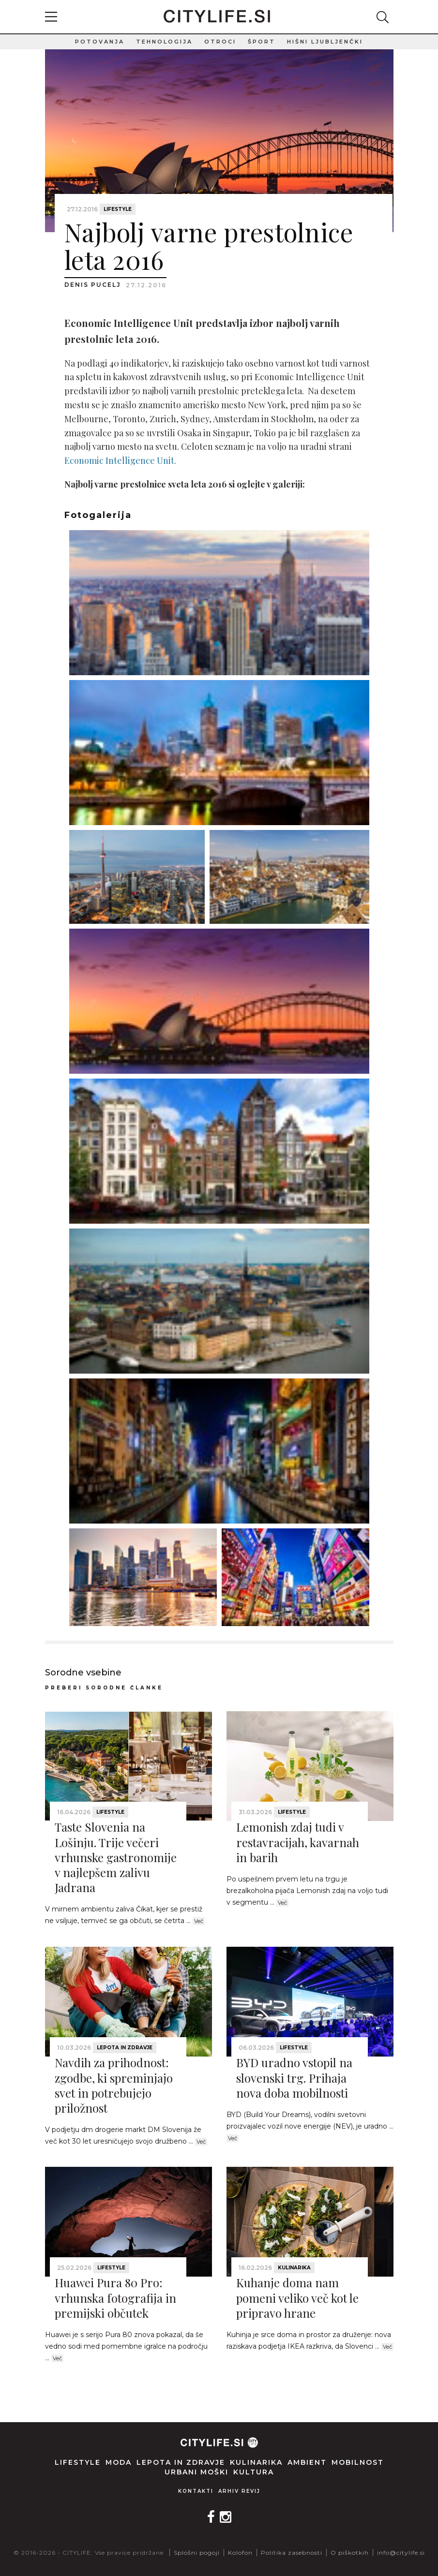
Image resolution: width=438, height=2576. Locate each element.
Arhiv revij (239, 2491)
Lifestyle (118, 209)
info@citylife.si (401, 2552)
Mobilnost (358, 2462)
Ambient (307, 2462)
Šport (261, 41)
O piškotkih (350, 2552)
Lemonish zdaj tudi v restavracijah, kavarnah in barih (297, 1842)
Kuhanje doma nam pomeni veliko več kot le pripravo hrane (297, 2297)
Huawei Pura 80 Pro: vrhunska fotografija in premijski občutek (115, 2297)
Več (198, 1921)
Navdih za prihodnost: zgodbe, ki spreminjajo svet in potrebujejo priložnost (114, 2085)
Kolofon (240, 2552)
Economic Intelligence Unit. (120, 460)
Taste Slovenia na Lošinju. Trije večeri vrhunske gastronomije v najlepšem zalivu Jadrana (116, 1857)
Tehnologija (164, 41)
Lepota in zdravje (124, 2047)
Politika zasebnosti (291, 2552)
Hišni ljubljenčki (325, 41)
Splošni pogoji (197, 2552)
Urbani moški (196, 2472)
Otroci (220, 41)
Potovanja (99, 41)
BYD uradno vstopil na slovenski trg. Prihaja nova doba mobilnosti (294, 2077)
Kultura (253, 2472)
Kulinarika (294, 2268)
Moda (119, 2462)
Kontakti (195, 2491)
